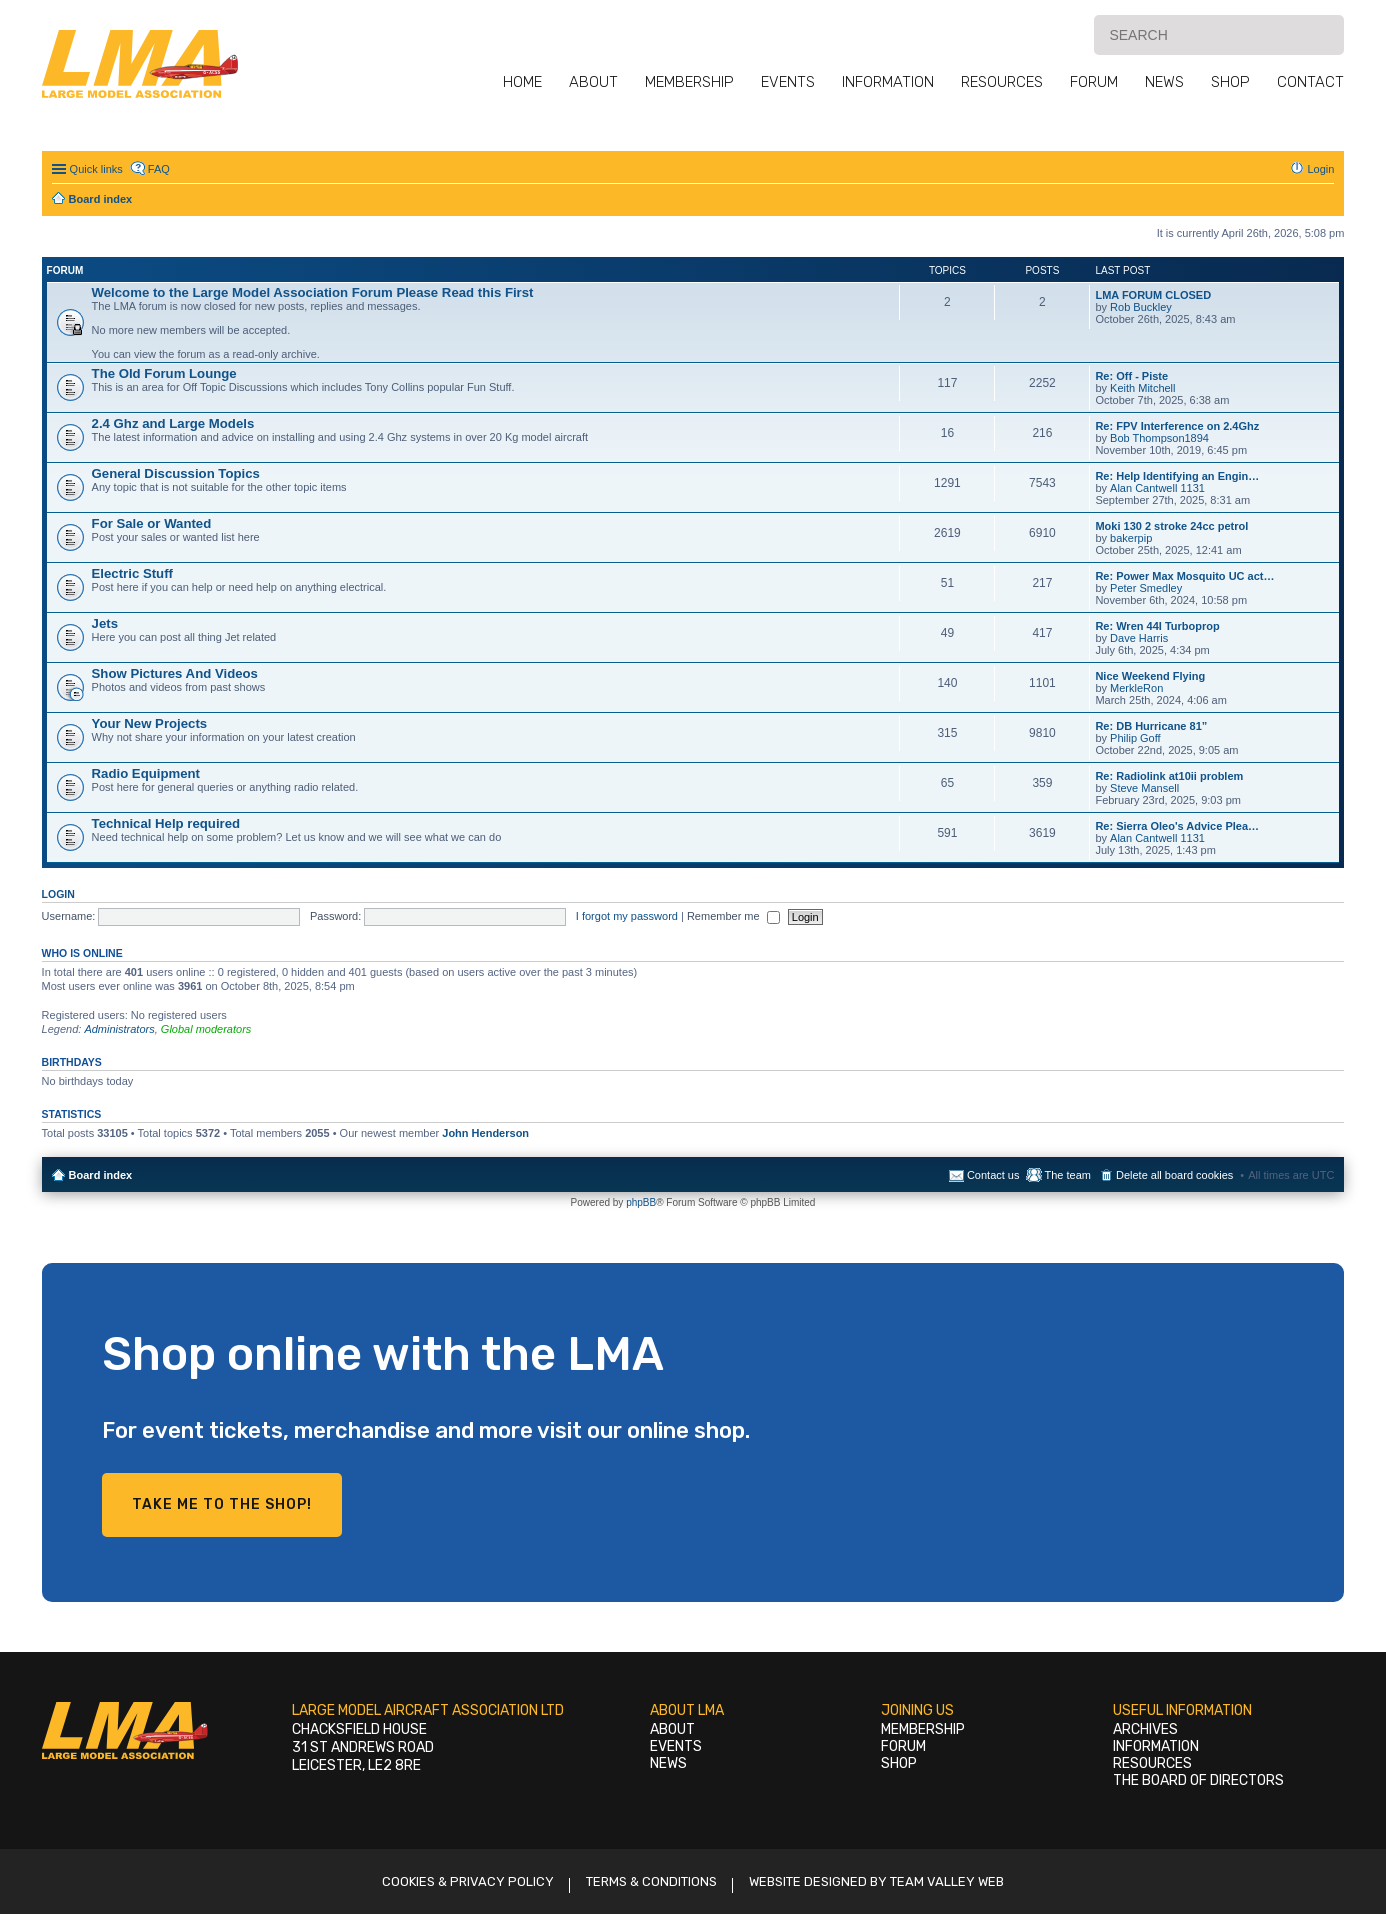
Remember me (733, 916)
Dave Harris (1139, 638)
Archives (1145, 1729)
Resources (1002, 82)
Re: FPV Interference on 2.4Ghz (1177, 426)
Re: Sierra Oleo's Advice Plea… (1177, 826)
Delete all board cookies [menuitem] (1174, 1175)
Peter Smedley (1146, 588)
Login (58, 894)
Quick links (96, 169)
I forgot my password (627, 916)
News (1164, 82)
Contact (1310, 82)
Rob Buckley (1141, 307)
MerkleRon (1136, 688)
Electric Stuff (132, 573)
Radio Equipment (146, 773)
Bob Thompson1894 (1159, 438)
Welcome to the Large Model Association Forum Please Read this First (313, 292)
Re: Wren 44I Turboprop (1157, 626)
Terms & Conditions (651, 1881)
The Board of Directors (1198, 1780)
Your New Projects (150, 723)
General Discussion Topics (176, 473)
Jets (105, 623)
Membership (689, 82)
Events (788, 82)
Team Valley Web (947, 1881)
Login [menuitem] (1320, 169)
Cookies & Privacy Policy (468, 1881)
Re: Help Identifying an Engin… (1177, 476)
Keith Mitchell (1142, 388)
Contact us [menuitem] (993, 1175)
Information (888, 82)
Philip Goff (1135, 738)
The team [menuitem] (1067, 1175)
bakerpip (1131, 538)
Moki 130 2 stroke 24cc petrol (1171, 526)
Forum (1094, 82)
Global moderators (206, 1029)
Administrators (119, 1029)
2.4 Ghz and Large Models (173, 423)
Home (522, 82)
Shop (1230, 82)
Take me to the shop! (222, 1504)
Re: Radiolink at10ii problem (1169, 776)
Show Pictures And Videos (175, 673)
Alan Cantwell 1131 (1157, 488)
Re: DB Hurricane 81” (1151, 726)
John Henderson (485, 1133)
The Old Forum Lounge (164, 373)
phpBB (641, 1202)
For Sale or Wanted (152, 523)
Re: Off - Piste (1131, 376)
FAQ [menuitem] (159, 169)
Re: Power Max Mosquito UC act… (1184, 576)
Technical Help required (166, 823)
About (593, 82)
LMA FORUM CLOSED (1153, 295)
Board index (101, 1175)
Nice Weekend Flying (1150, 676)
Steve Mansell (1144, 788)
